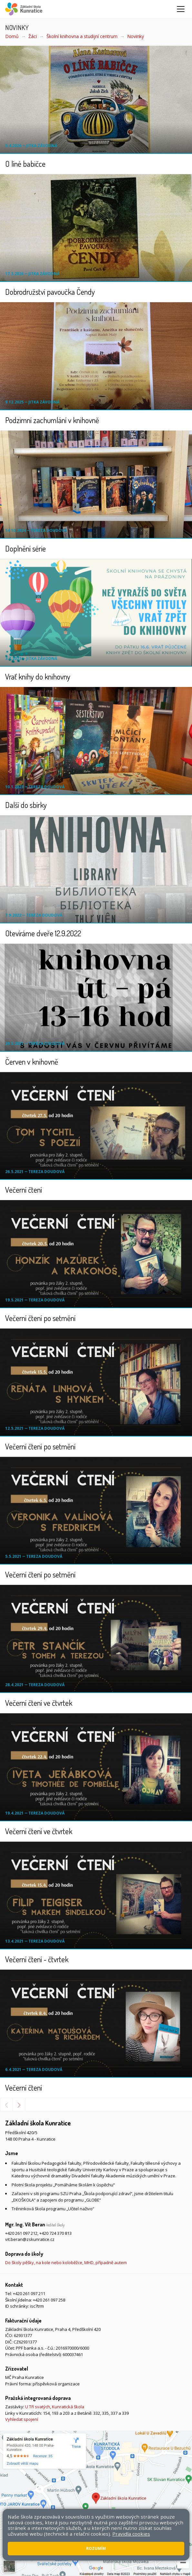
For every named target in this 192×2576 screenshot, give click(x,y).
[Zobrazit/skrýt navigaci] (181, 9)
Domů (12, 36)
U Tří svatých (37, 2407)
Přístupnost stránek (55, 2523)
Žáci (32, 36)
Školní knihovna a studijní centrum (81, 36)
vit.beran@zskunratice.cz (30, 2239)
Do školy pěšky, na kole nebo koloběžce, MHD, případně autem (66, 2262)
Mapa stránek (18, 2523)
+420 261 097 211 (29, 2293)
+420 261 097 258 (49, 2300)
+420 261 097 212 (21, 2233)
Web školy (177, 2517)
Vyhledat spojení (21, 2419)
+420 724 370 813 (55, 2233)
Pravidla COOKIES (96, 2523)
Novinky (135, 36)
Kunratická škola (68, 2407)
